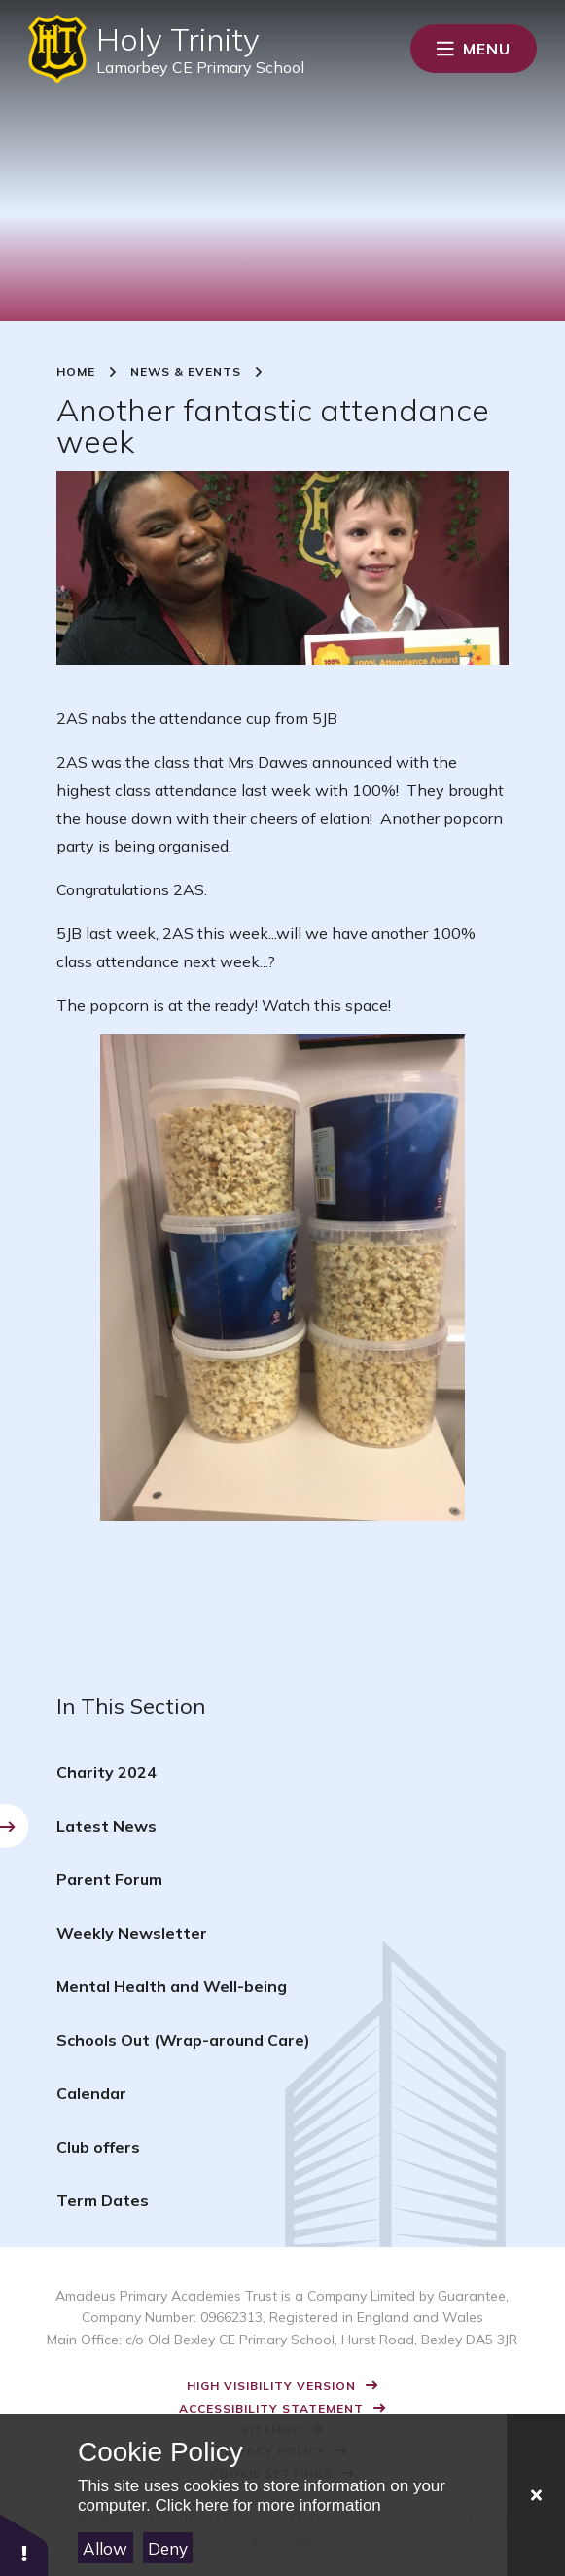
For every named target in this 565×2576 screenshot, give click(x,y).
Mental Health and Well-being (171, 1986)
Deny (168, 2548)
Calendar (91, 2093)
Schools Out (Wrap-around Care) (183, 2040)
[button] (24, 2544)
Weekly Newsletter (131, 1932)
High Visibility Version (271, 2385)
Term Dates (102, 2200)
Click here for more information (267, 2505)
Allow (105, 2548)
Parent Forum (109, 1879)
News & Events (185, 372)
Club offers (98, 2147)
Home (75, 372)
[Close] (536, 2495)
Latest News (106, 1825)
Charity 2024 (106, 1772)
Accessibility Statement (271, 2408)
